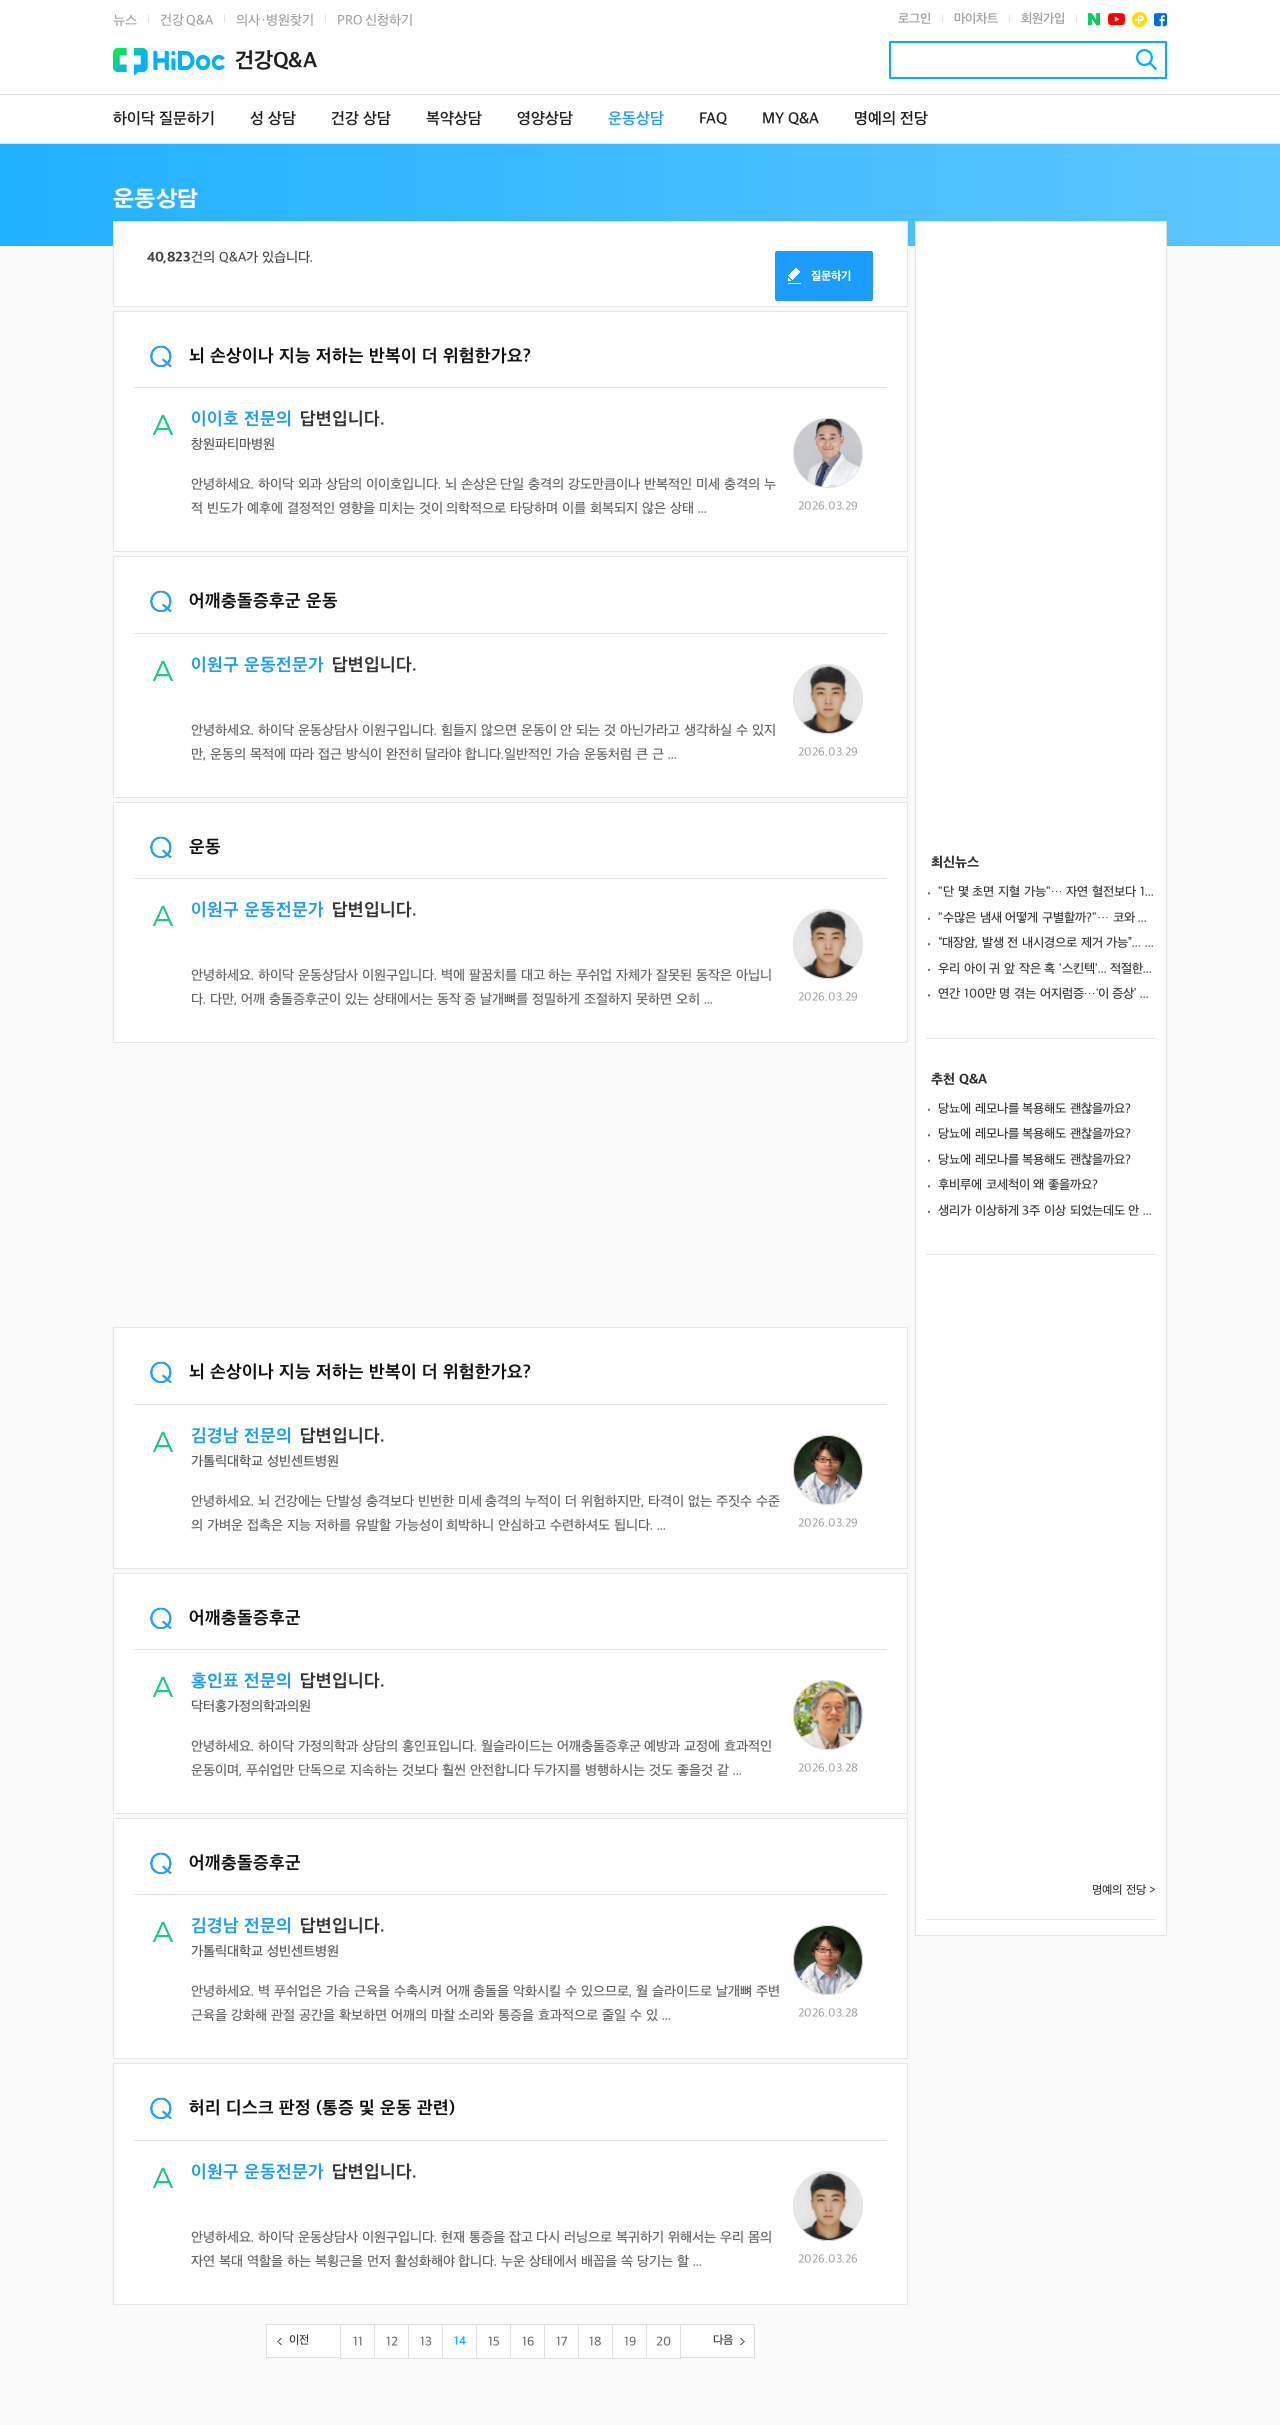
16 (528, 2342)
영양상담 (545, 119)
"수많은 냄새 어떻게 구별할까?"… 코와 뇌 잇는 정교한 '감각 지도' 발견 (1047, 918)
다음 (723, 2340)
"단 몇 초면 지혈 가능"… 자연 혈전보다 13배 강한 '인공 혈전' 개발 (1047, 892)
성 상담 (273, 119)
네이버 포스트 (1094, 19)
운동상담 (636, 119)
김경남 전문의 (241, 1436)
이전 (299, 2340)
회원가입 (1043, 19)
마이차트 (976, 19)
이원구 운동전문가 (257, 665)
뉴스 (125, 20)
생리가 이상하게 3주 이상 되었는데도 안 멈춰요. (1047, 1211)
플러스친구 (1139, 19)
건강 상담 (361, 119)
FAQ (713, 119)
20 (663, 2342)
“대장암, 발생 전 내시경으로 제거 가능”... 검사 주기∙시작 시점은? (1047, 943)
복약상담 (454, 119)
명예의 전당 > (1124, 1890)
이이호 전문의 (241, 419)
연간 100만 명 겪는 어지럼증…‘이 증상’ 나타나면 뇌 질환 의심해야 (1047, 994)
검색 (1146, 59)
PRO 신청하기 (375, 20)
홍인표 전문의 (241, 1681)
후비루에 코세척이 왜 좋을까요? (1018, 1185)
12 (392, 2342)
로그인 (914, 19)
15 (494, 2342)
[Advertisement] (510, 1187)
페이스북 (1160, 19)
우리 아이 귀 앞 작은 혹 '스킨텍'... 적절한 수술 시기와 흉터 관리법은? (1047, 969)
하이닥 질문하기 (164, 119)
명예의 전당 (891, 119)
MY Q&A (790, 119)
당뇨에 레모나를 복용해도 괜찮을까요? (1034, 1109)
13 (426, 2342)
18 (595, 2342)
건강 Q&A (186, 20)
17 (561, 2342)
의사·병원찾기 (275, 20)
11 (358, 2342)
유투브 (1116, 19)
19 (630, 2342)
